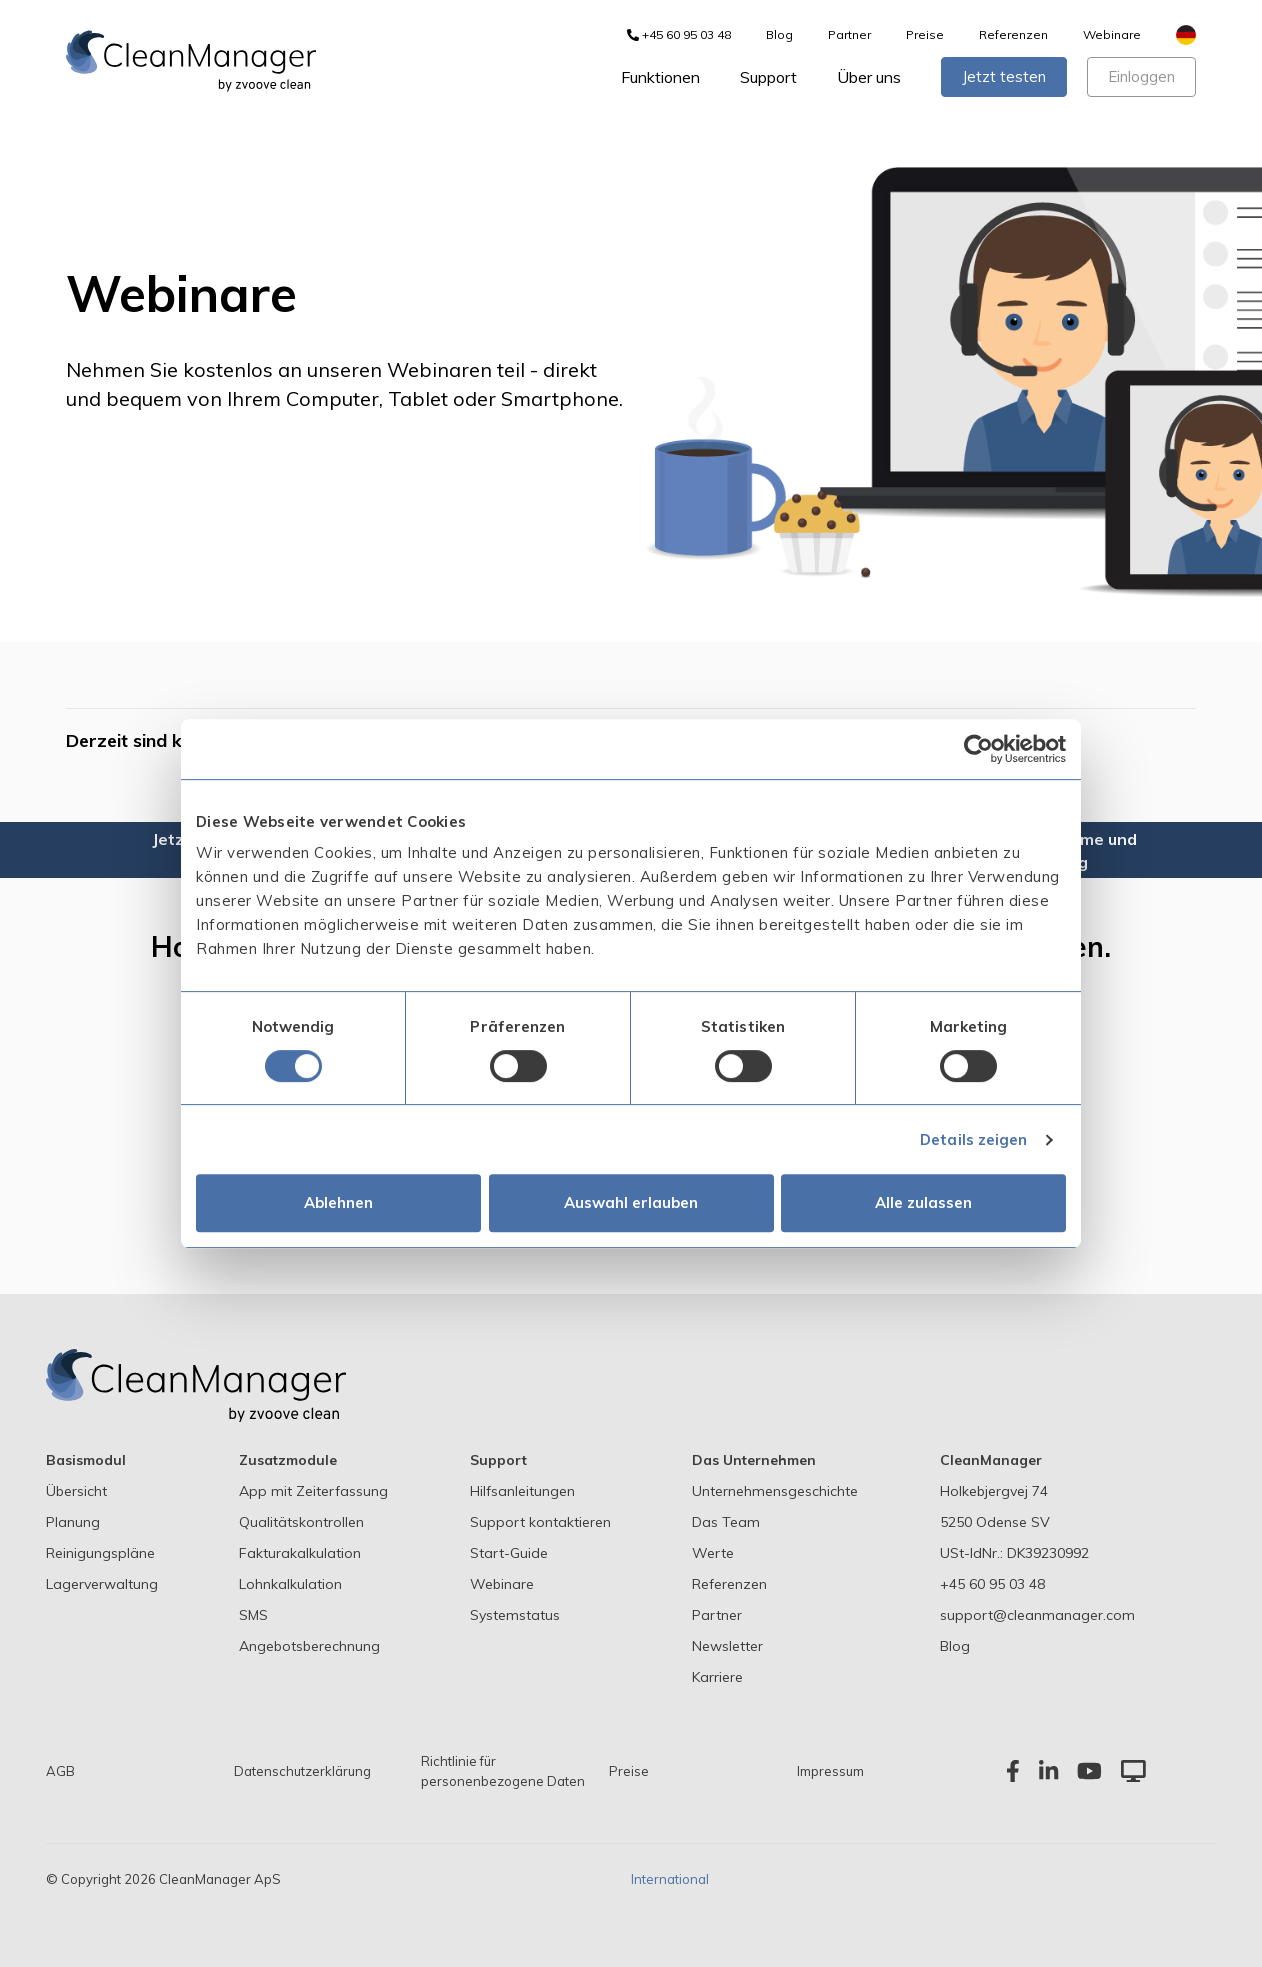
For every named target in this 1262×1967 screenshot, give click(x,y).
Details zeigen (973, 1139)
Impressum (830, 1771)
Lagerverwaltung (102, 1584)
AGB (60, 1771)
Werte (713, 1553)
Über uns (869, 77)
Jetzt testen (1004, 76)
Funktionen (660, 77)
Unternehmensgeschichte (775, 1491)
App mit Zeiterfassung (313, 1491)
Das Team (726, 1522)
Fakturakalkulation (300, 1553)
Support (768, 77)
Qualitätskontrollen (301, 1522)
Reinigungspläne (100, 1553)
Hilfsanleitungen (522, 1491)
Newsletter (727, 1646)
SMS (253, 1615)
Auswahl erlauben (631, 1202)
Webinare (1112, 34)
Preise (925, 34)
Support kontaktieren (540, 1522)
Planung (73, 1522)
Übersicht (76, 1491)
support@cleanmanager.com (1037, 1615)
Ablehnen (338, 1202)
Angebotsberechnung (309, 1646)
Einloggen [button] (1141, 76)
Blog (779, 34)
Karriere (717, 1677)
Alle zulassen (923, 1202)
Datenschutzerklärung (302, 1771)
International (670, 1879)
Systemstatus (515, 1615)
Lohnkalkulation (290, 1584)
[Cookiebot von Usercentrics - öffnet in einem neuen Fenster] (978, 749)
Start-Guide (509, 1553)
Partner (849, 34)
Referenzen (1013, 34)
